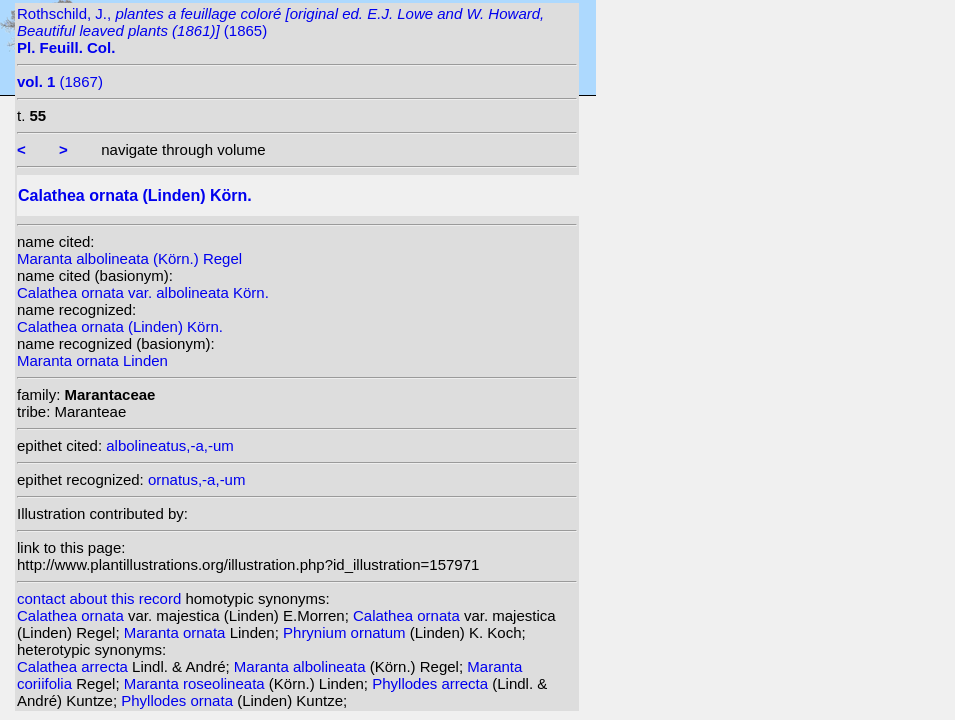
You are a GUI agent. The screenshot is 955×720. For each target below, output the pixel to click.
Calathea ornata (72, 615)
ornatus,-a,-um (197, 479)
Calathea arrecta (74, 666)
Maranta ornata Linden (92, 360)
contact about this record (99, 598)
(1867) (60, 81)
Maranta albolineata (302, 666)
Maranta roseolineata (196, 683)
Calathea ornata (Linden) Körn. (120, 326)
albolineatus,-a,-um (170, 445)
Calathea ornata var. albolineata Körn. (143, 292)
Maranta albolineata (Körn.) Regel (129, 258)
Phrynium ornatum (346, 632)
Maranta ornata (177, 632)
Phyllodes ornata (179, 700)
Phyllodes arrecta (432, 683)
